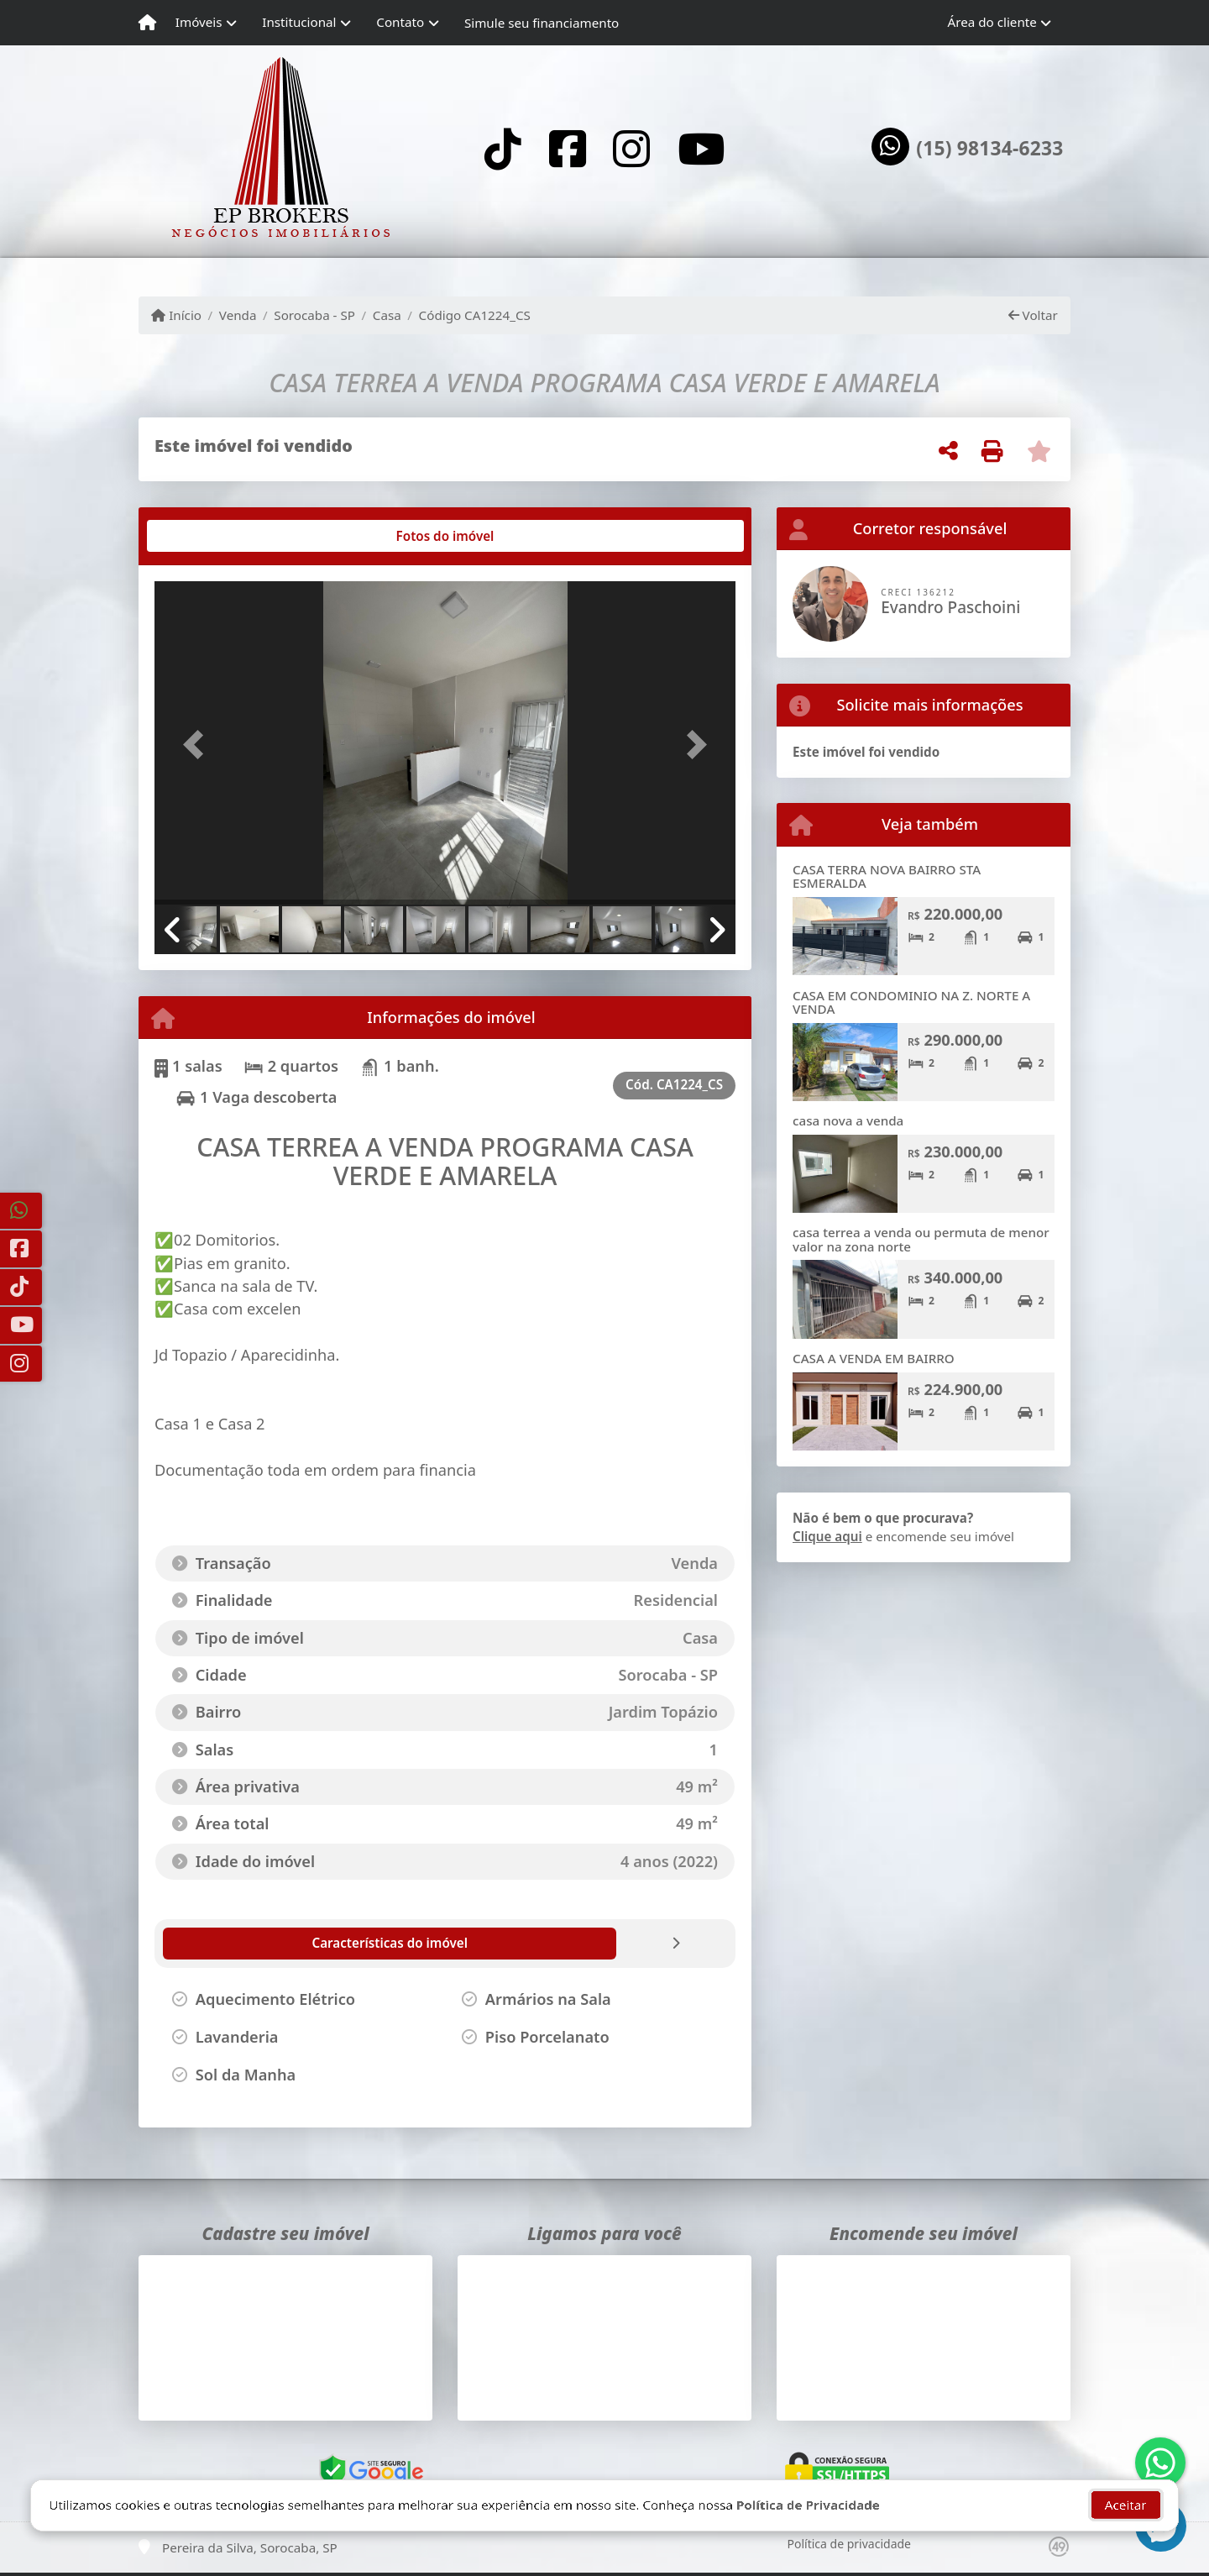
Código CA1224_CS (475, 315)
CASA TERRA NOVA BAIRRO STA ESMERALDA (887, 876)
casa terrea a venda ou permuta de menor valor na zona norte (921, 1239)
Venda (238, 315)
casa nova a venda (848, 1120)
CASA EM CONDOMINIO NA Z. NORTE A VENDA (911, 1002)
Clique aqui (827, 1536)
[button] (198, 745)
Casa (387, 315)
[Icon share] (503, 148)
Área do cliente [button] (992, 21)
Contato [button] (400, 21)
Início (176, 315)
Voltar (1033, 315)
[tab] (208, 536)
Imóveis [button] (198, 21)
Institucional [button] (299, 21)
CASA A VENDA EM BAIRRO (874, 1358)
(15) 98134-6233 (989, 148)
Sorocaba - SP (314, 315)
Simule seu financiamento (541, 22)
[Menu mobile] (147, 23)
